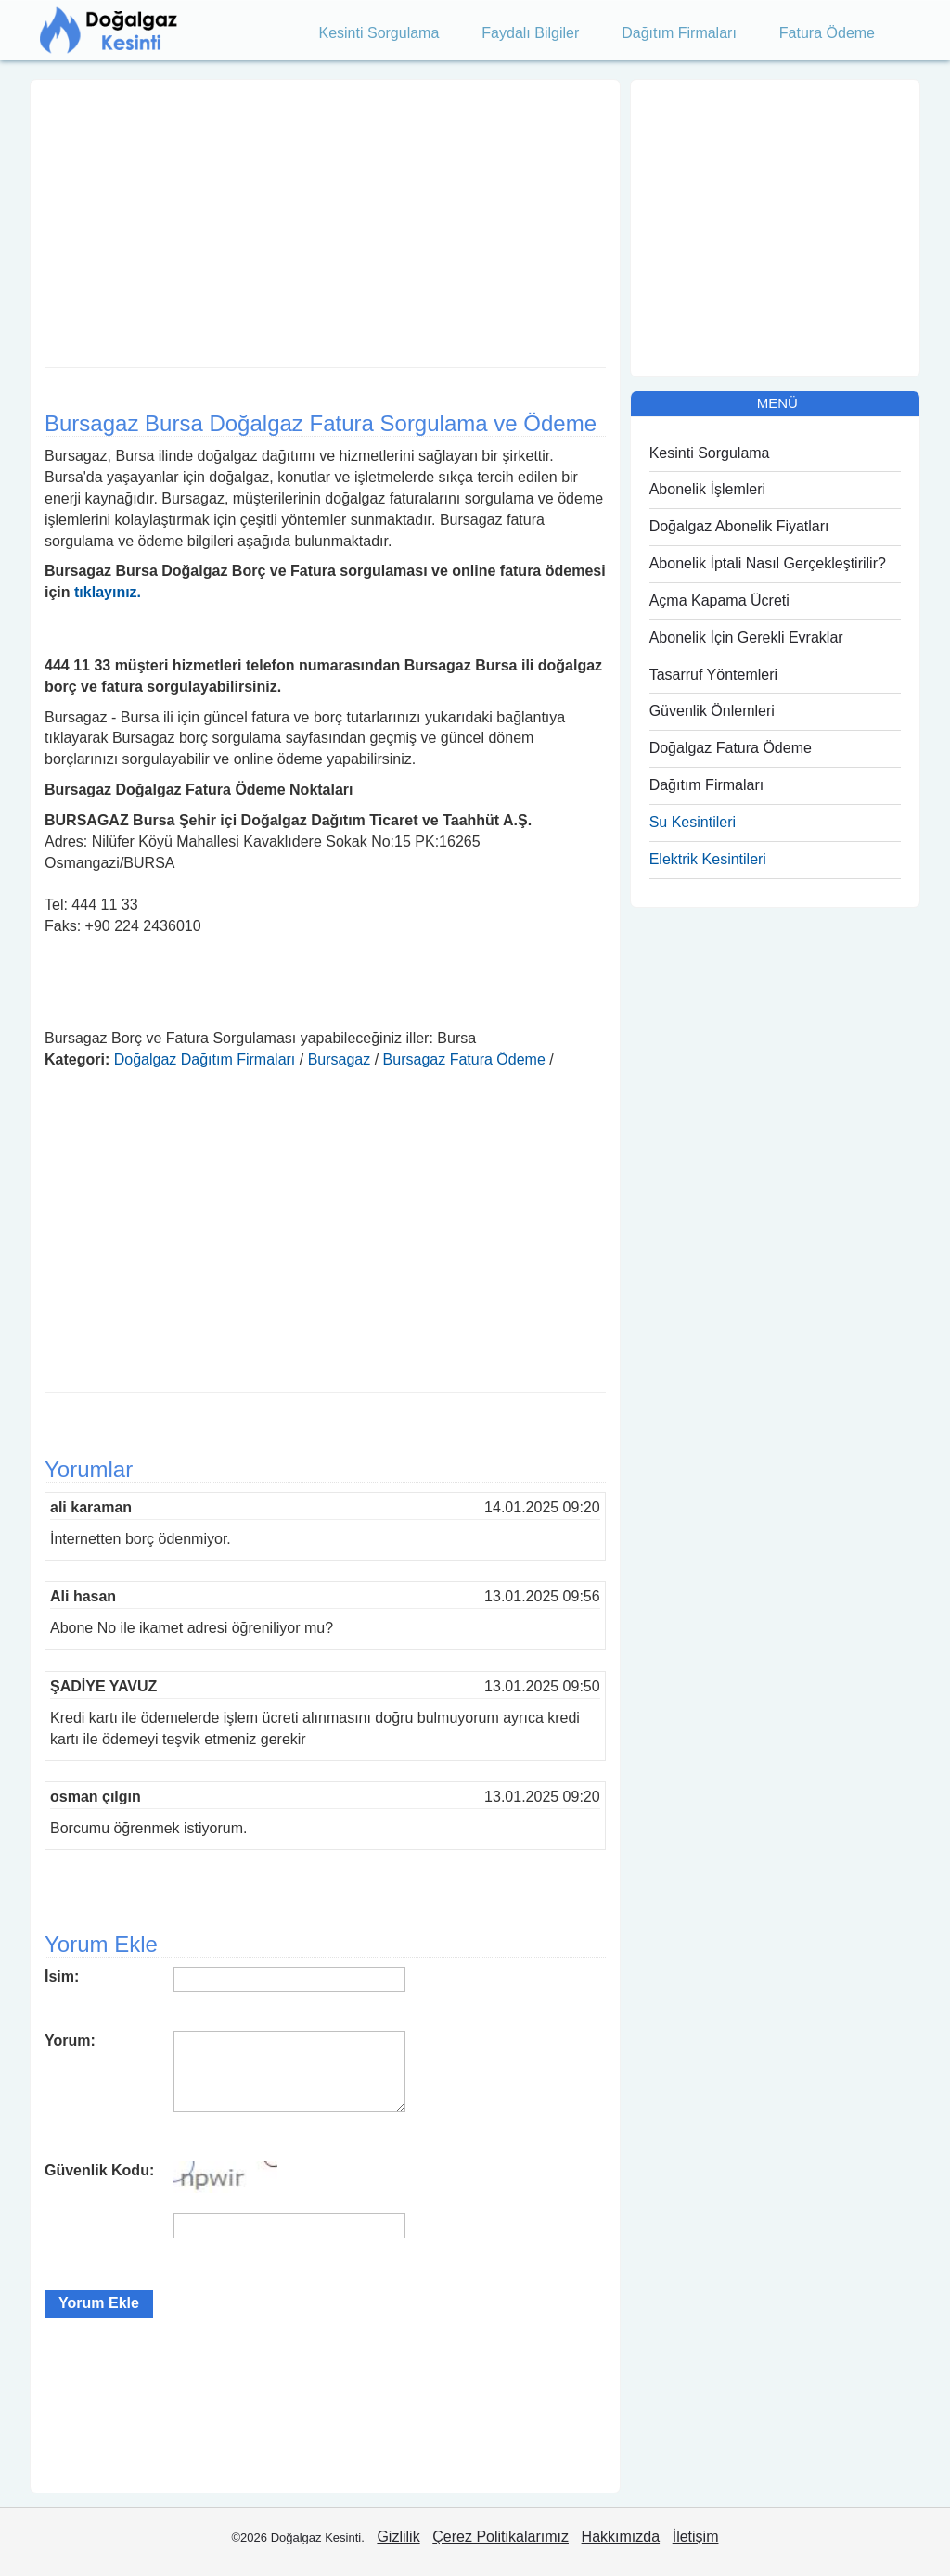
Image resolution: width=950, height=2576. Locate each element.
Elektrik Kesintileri (707, 859)
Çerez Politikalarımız (500, 2536)
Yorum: (70, 2040)
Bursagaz (339, 1059)
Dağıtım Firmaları (679, 33)
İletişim (696, 2536)
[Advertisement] (325, 219)
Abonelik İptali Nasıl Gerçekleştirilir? (767, 563)
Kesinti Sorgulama (378, 33)
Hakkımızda (621, 2536)
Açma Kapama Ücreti (719, 600)
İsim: (62, 1976)
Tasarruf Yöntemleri (713, 674)
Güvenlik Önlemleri (712, 711)
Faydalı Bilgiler (530, 33)
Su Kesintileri (692, 822)
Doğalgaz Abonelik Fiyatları (739, 526)
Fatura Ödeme (827, 33)
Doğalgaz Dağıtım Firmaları (205, 1059)
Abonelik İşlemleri (707, 489)
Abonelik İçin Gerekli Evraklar (746, 637)
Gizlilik (398, 2536)
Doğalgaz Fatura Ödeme (730, 748)
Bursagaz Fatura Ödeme (464, 1059)
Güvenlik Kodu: (99, 2170)
